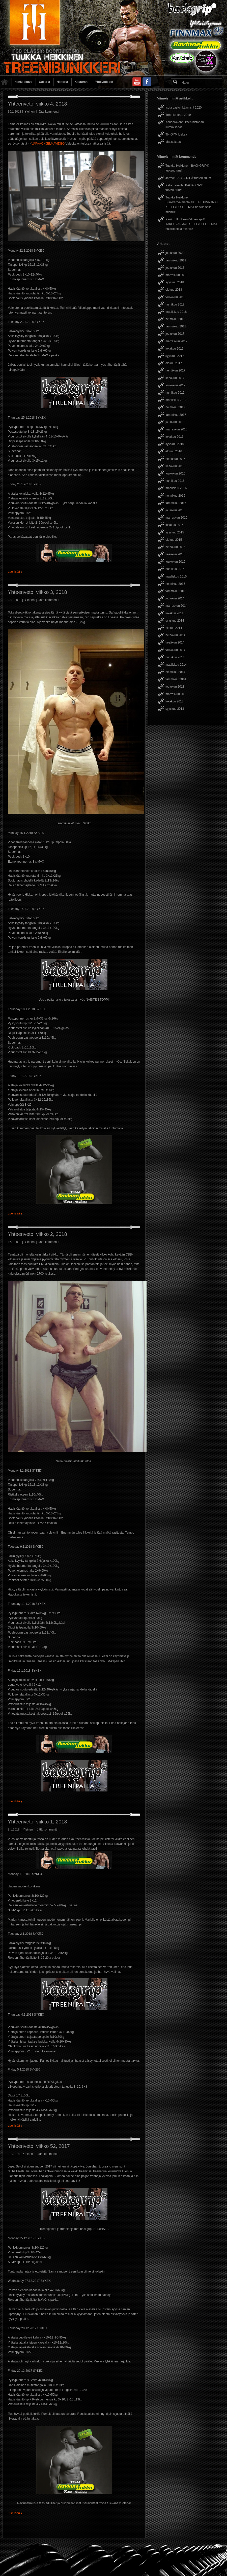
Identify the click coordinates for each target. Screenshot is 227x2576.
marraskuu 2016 (176, 429)
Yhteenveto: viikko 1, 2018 (37, 1821)
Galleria (44, 82)
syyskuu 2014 (174, 620)
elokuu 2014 (173, 628)
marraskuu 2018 (176, 275)
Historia (62, 82)
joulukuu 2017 (174, 333)
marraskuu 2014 (176, 605)
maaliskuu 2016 (176, 488)
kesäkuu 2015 (174, 554)
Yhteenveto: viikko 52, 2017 (39, 2146)
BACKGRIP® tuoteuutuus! (193, 178)
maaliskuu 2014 (176, 664)
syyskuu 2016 (174, 444)
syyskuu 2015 (174, 532)
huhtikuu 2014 (174, 657)
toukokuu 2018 (175, 297)
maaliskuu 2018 (176, 312)
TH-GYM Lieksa (176, 134)
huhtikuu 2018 (174, 304)
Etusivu (5, 83)
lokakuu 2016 (174, 436)
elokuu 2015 (173, 539)
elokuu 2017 (173, 363)
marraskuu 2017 (176, 341)
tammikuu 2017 (175, 415)
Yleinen (29, 111)
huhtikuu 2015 (174, 569)
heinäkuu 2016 (175, 459)
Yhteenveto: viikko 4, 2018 (37, 104)
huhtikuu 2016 (174, 481)
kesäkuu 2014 (174, 642)
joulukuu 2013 (174, 686)
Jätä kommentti (49, 111)
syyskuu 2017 (174, 356)
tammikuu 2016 (175, 503)
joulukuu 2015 (174, 510)
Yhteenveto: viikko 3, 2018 (37, 592)
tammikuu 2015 (175, 591)
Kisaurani (82, 82)
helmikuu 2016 (175, 495)
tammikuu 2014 (175, 679)
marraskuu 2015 (176, 517)
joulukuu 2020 (174, 253)
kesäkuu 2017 (174, 378)
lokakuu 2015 (174, 525)
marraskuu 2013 (176, 694)
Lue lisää (14, 571)
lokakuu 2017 (174, 348)
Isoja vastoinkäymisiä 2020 (183, 107)
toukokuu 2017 (175, 385)
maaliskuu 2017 (176, 400)
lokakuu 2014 (174, 613)
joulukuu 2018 (174, 267)
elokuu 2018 (173, 289)
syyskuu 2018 (174, 282)
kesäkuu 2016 (174, 466)
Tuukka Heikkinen (177, 165)
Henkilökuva (23, 82)
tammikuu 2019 (175, 260)
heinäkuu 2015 (175, 547)
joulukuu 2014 (174, 598)
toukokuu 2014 (175, 650)
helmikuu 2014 (175, 672)
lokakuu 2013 (174, 701)
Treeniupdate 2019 (178, 115)
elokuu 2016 (173, 451)
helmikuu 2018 (175, 319)
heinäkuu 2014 (175, 635)
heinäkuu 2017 (175, 370)
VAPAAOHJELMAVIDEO (48, 143)
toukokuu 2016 (175, 473)
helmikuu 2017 (175, 407)
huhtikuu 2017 (174, 392)
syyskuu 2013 (174, 708)
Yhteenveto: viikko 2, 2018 (37, 1234)
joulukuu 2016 (174, 422)
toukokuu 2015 (175, 561)
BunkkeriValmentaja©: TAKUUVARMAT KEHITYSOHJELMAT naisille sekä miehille (191, 207)
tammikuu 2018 (175, 326)
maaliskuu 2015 (176, 576)
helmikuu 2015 (175, 584)
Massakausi (173, 142)
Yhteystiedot (104, 82)
